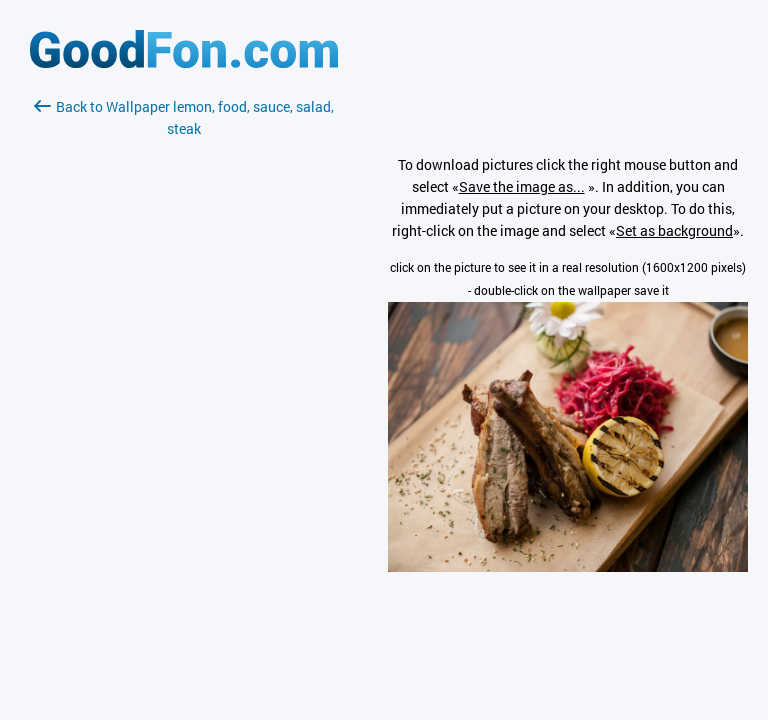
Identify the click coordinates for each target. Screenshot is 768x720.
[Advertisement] (184, 377)
